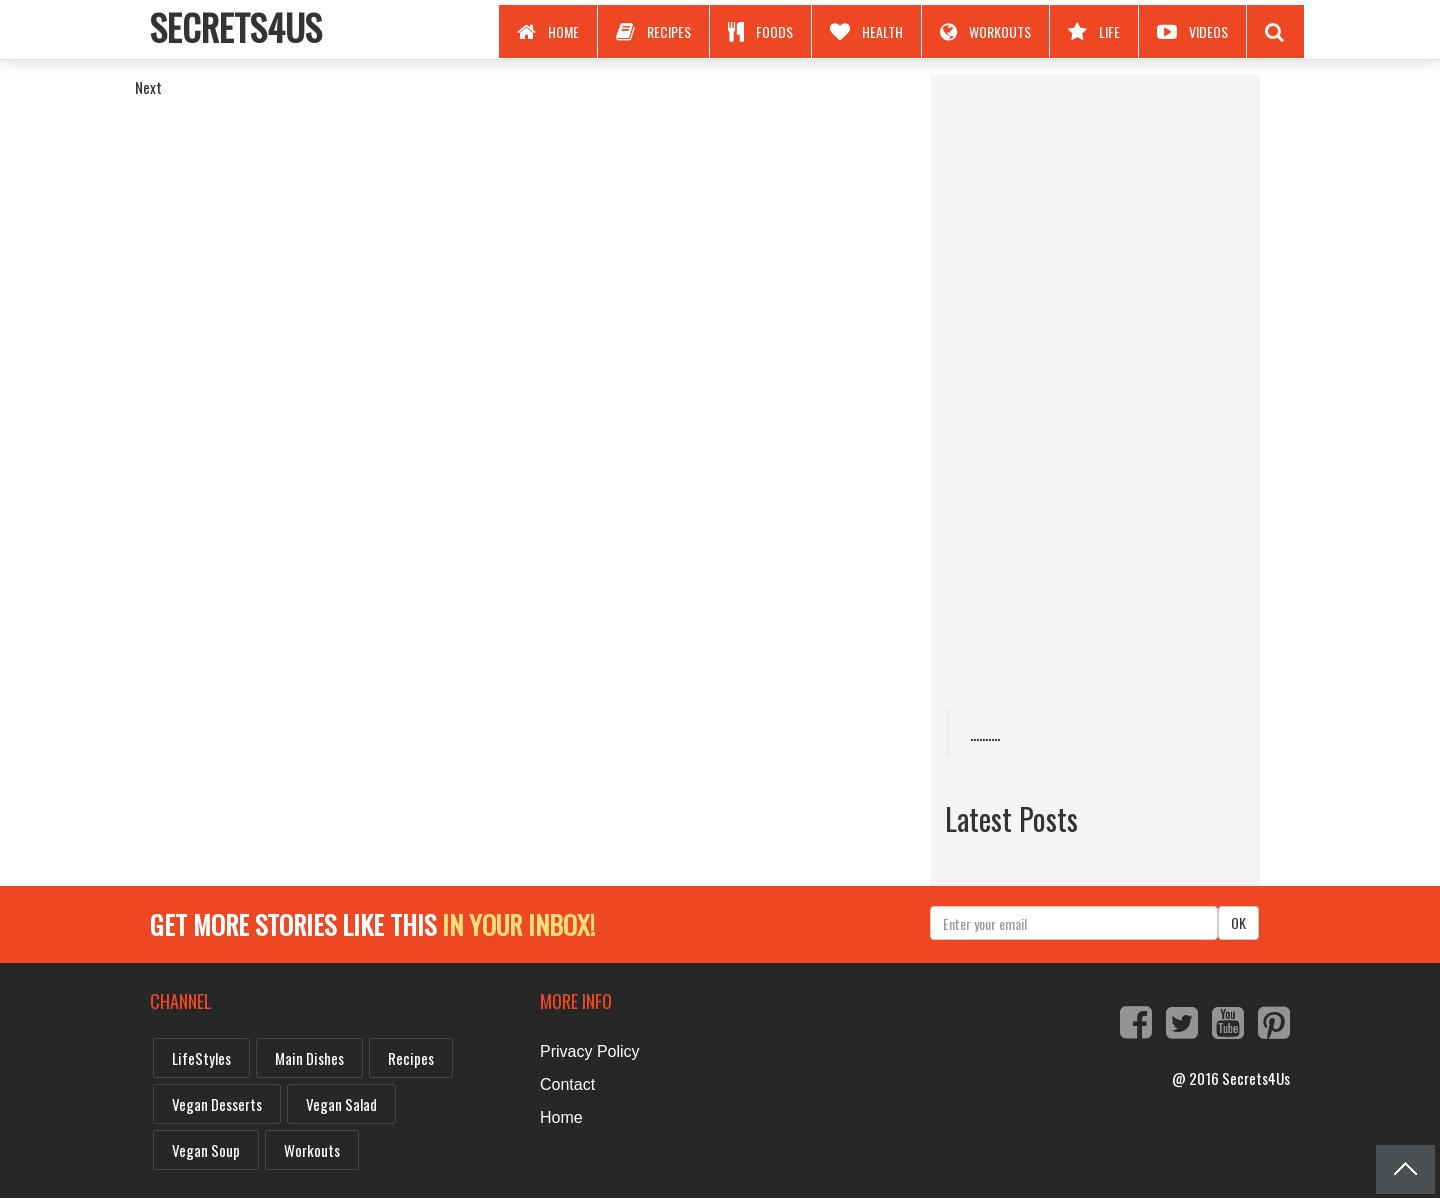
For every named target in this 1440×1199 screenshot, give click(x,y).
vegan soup (206, 1150)
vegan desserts (217, 1104)
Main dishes (309, 1058)
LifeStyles (201, 1058)
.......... (985, 733)
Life (1094, 32)
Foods (760, 32)
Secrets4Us (236, 26)
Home (548, 32)
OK (1238, 922)
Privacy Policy (590, 1051)
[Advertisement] (1095, 390)
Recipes (653, 32)
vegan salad (341, 1104)
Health (866, 32)
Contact (567, 1084)
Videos (1192, 32)
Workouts (985, 32)
